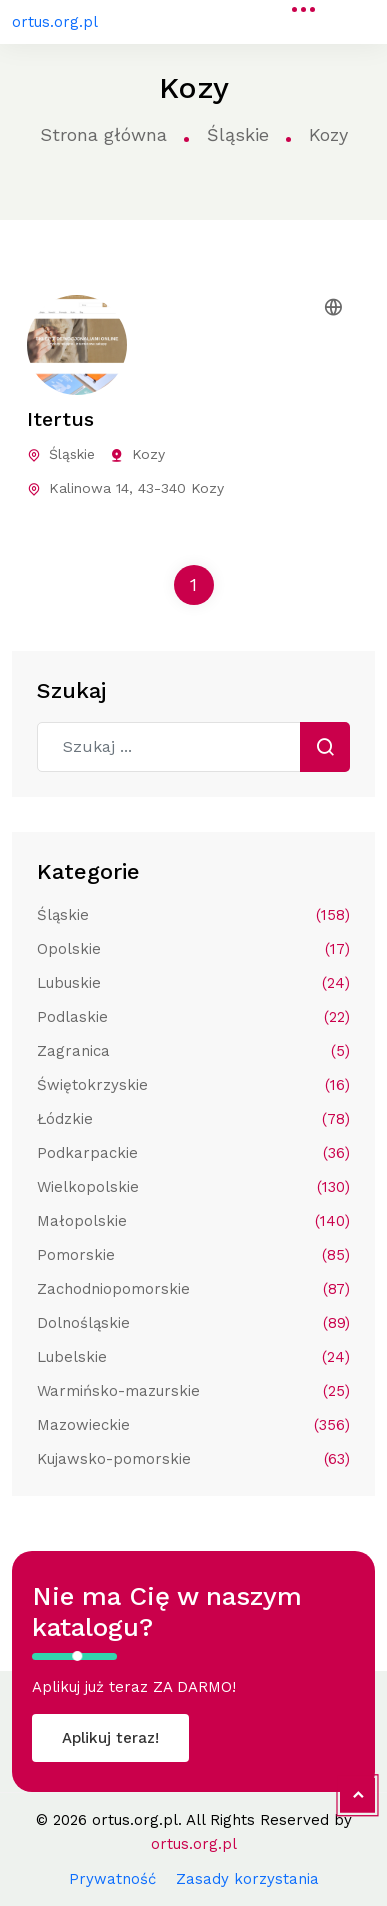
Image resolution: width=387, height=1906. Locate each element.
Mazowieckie (193, 1425)
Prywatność (112, 1879)
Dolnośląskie (193, 1323)
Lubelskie (193, 1357)
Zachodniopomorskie (193, 1289)
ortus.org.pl (55, 22)
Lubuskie (193, 983)
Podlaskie (193, 1017)
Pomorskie (193, 1255)
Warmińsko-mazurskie (193, 1391)
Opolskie (193, 949)
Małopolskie (193, 1221)
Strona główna (103, 134)
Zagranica (193, 1051)
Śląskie (238, 134)
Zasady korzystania (247, 1879)
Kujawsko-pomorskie (193, 1459)
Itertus (60, 419)
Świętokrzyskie (193, 1085)
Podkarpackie (193, 1153)
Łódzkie (193, 1119)
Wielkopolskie (193, 1187)
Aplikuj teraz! (110, 1738)
